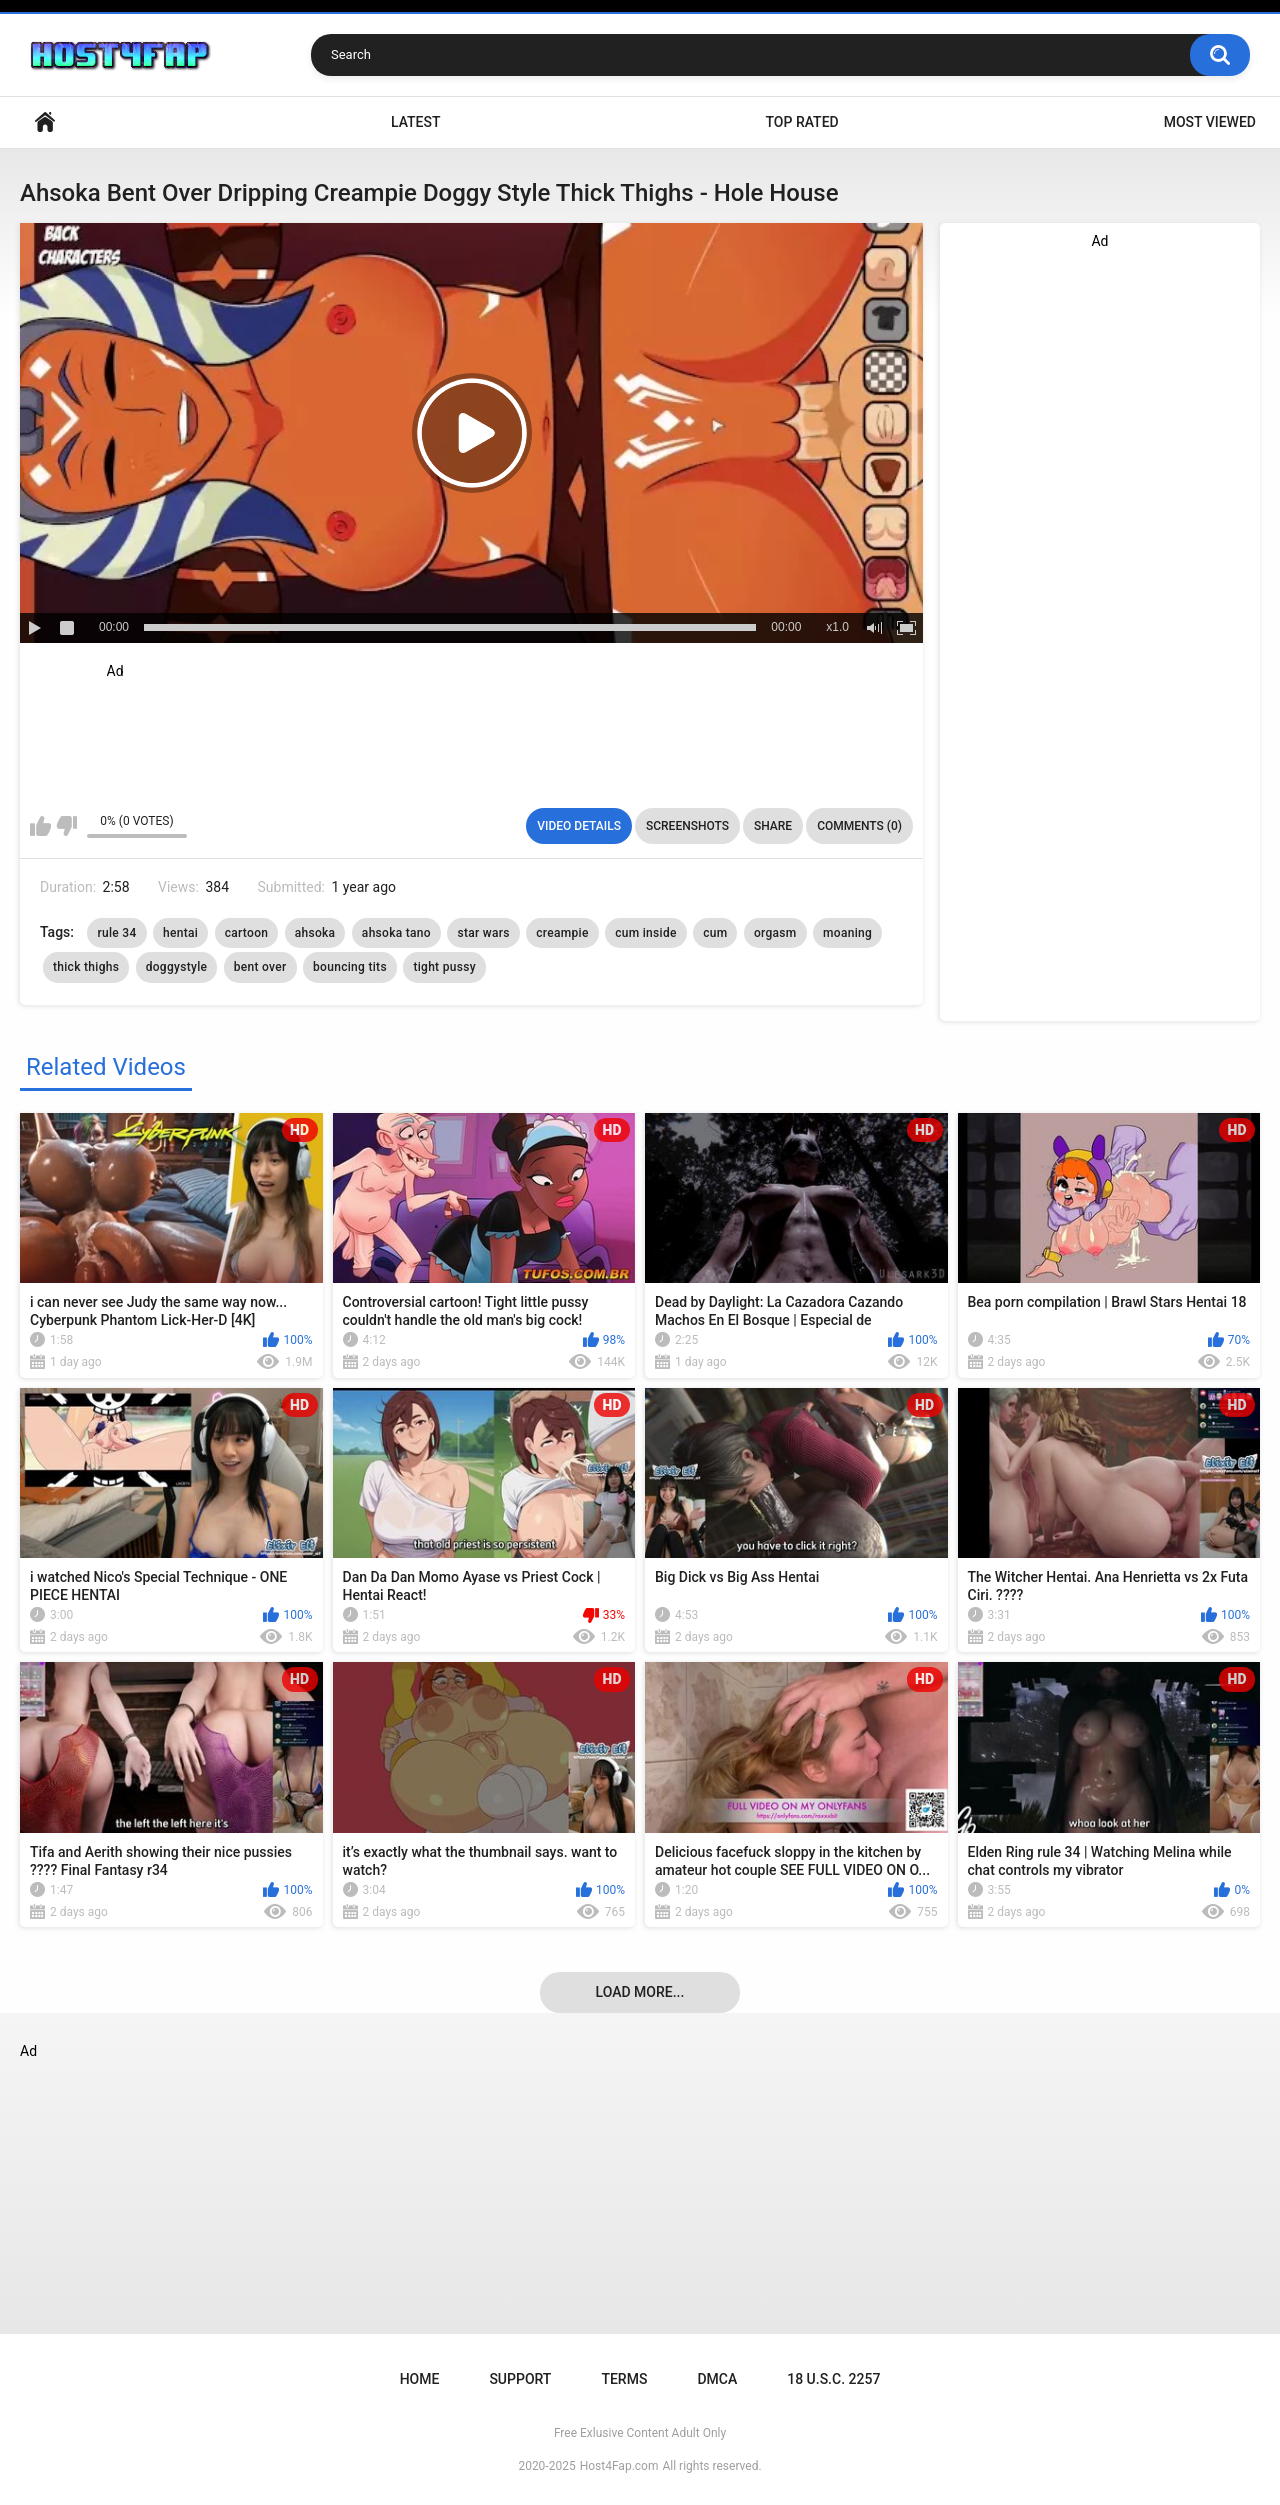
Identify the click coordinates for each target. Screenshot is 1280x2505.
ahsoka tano (396, 933)
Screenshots (687, 826)
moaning (847, 933)
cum (715, 933)
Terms (624, 2379)
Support (520, 2379)
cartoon (247, 933)
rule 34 (116, 933)
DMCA (717, 2379)
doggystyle (177, 967)
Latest (416, 122)
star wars (483, 933)
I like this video (40, 826)
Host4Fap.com (619, 2466)
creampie (562, 933)
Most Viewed (1210, 122)
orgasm (775, 933)
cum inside (646, 933)
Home (45, 122)
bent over (260, 967)
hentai (180, 933)
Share (773, 826)
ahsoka (315, 933)
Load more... (640, 1992)
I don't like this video (66, 826)
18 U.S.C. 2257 (833, 2379)
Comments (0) (859, 826)
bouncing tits (350, 967)
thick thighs (86, 967)
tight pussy (444, 967)
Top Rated (801, 122)
